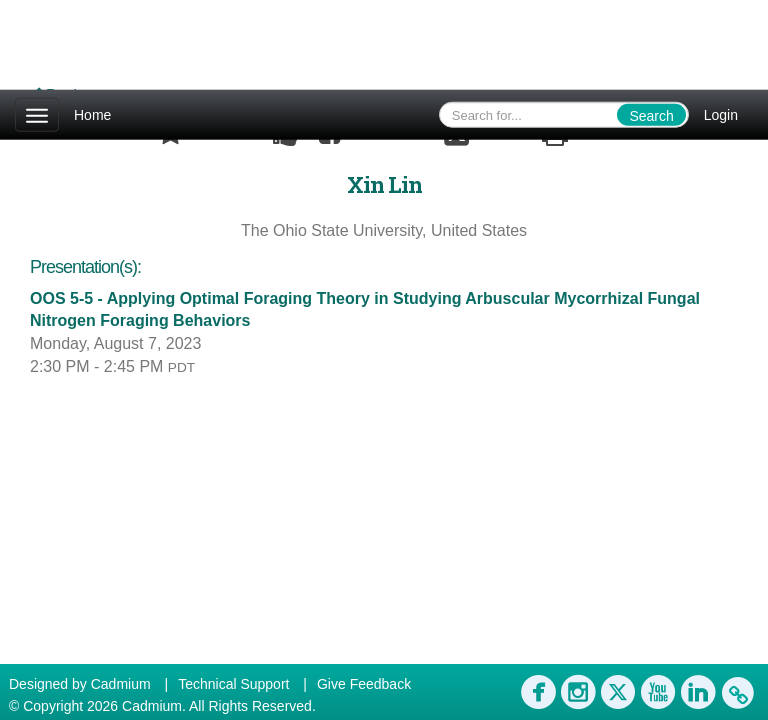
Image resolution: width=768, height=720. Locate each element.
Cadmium (121, 684)
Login (721, 115)
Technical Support (233, 684)
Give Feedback (364, 684)
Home (92, 115)
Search (651, 116)
